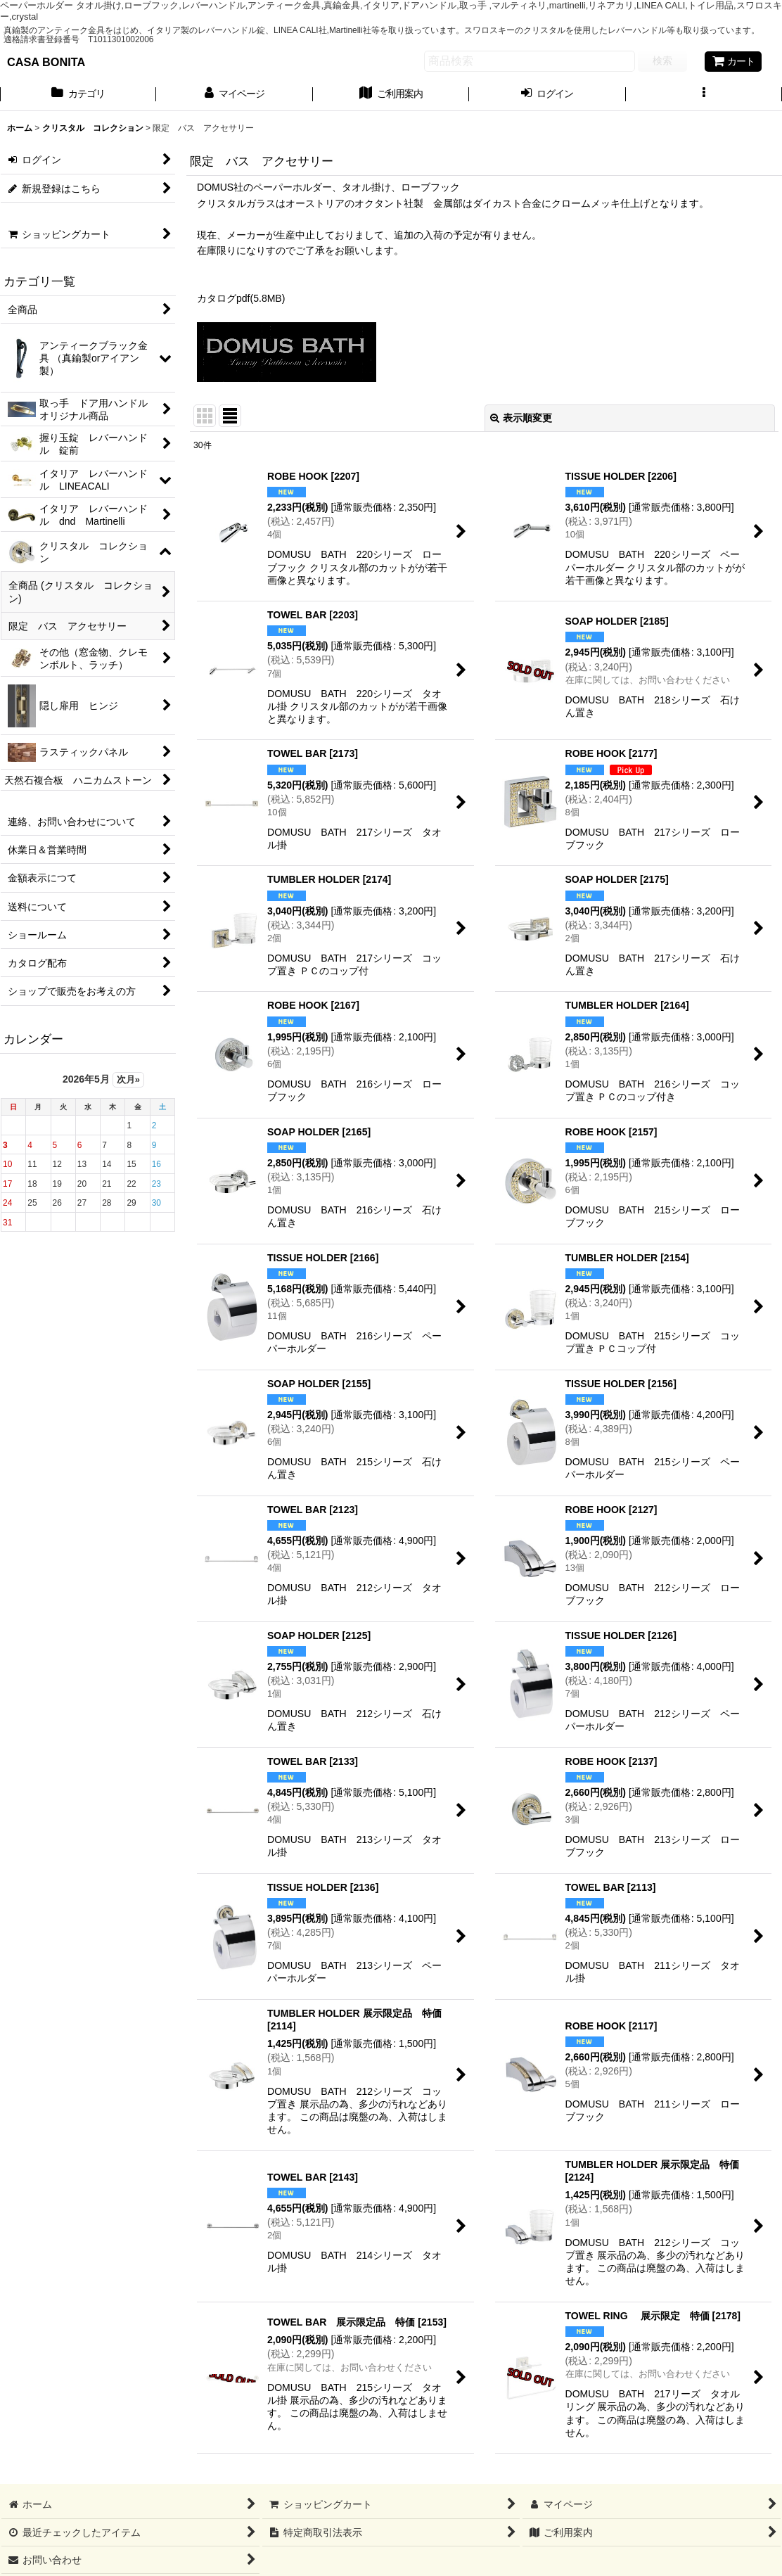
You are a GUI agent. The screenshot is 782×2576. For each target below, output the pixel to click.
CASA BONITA (46, 62)
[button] (704, 94)
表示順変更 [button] (521, 417)
